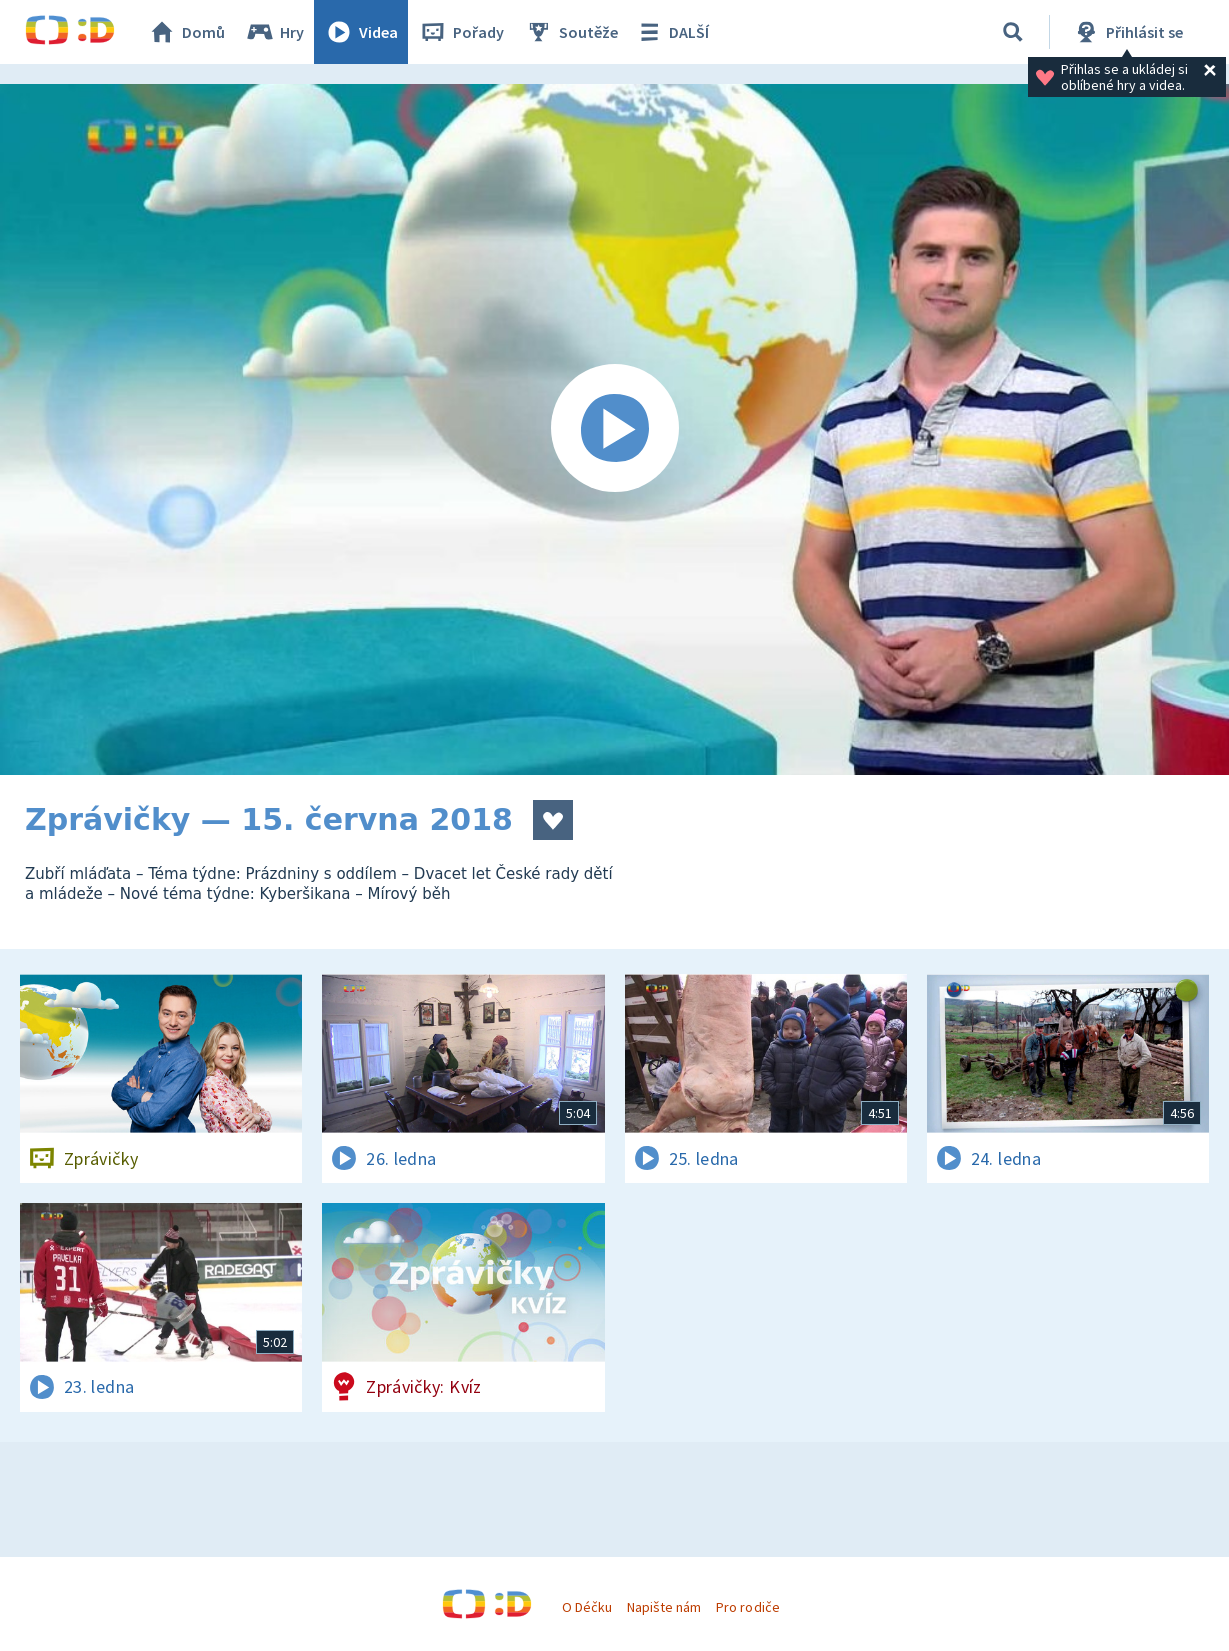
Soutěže (571, 32)
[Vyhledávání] (1013, 32)
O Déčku (587, 1607)
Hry (274, 32)
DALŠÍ (671, 32)
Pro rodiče (747, 1607)
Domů (186, 32)
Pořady (461, 32)
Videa (361, 32)
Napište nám (664, 1607)
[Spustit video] (614, 429)
